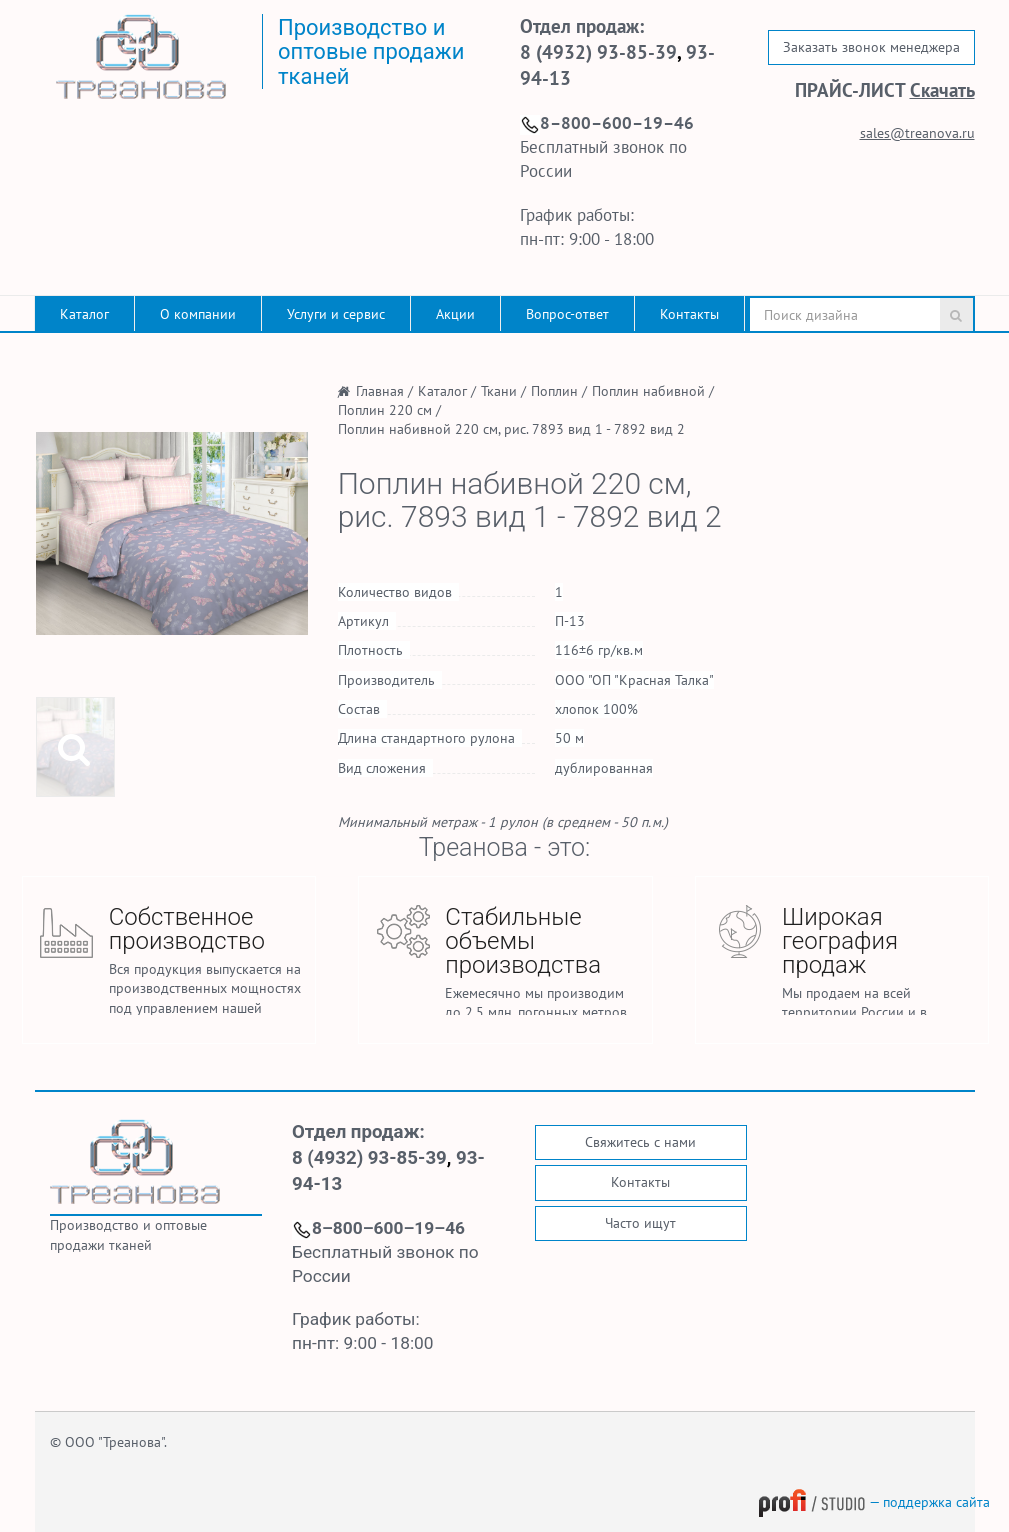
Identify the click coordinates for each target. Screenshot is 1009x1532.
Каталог (84, 314)
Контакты (689, 314)
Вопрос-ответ (567, 314)
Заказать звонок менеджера (871, 47)
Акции (455, 314)
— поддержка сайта (874, 1502)
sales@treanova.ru (917, 133)
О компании (198, 314)
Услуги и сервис (336, 314)
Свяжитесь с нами (640, 1142)
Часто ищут (640, 1223)
